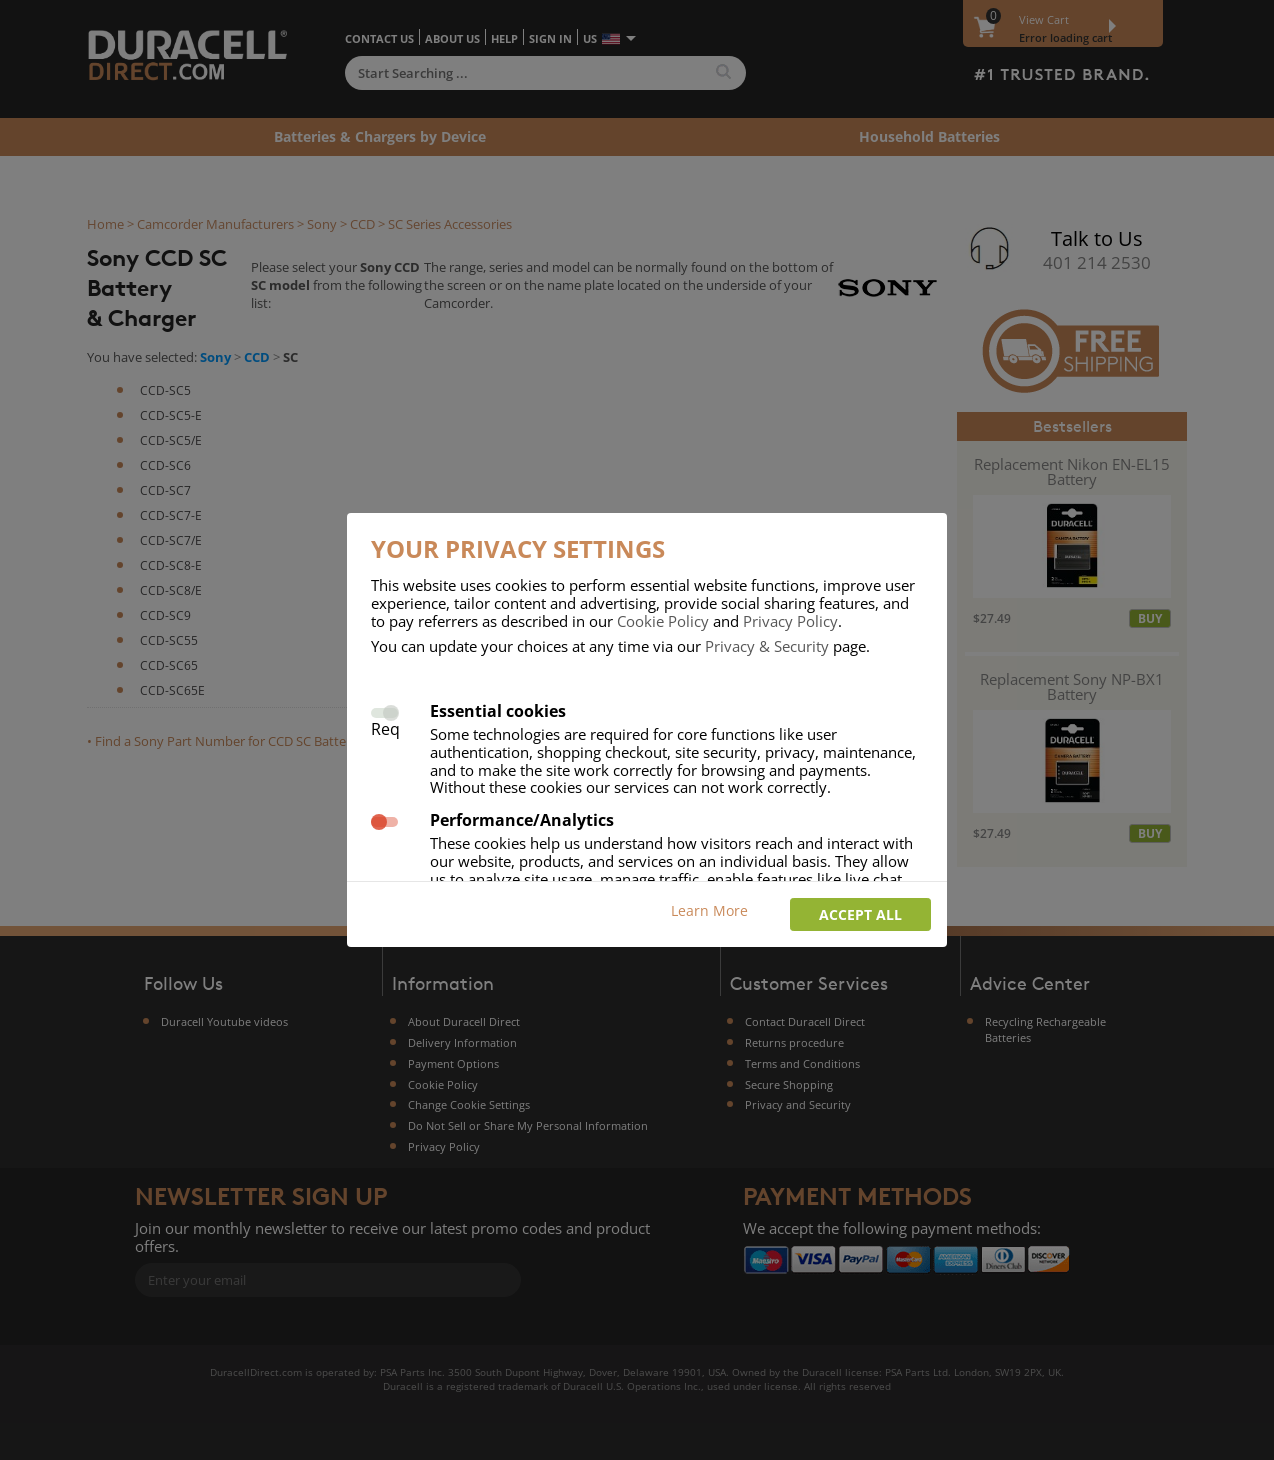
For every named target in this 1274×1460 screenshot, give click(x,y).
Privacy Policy (790, 621)
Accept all (860, 914)
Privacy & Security (767, 646)
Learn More (709, 910)
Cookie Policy (663, 621)
